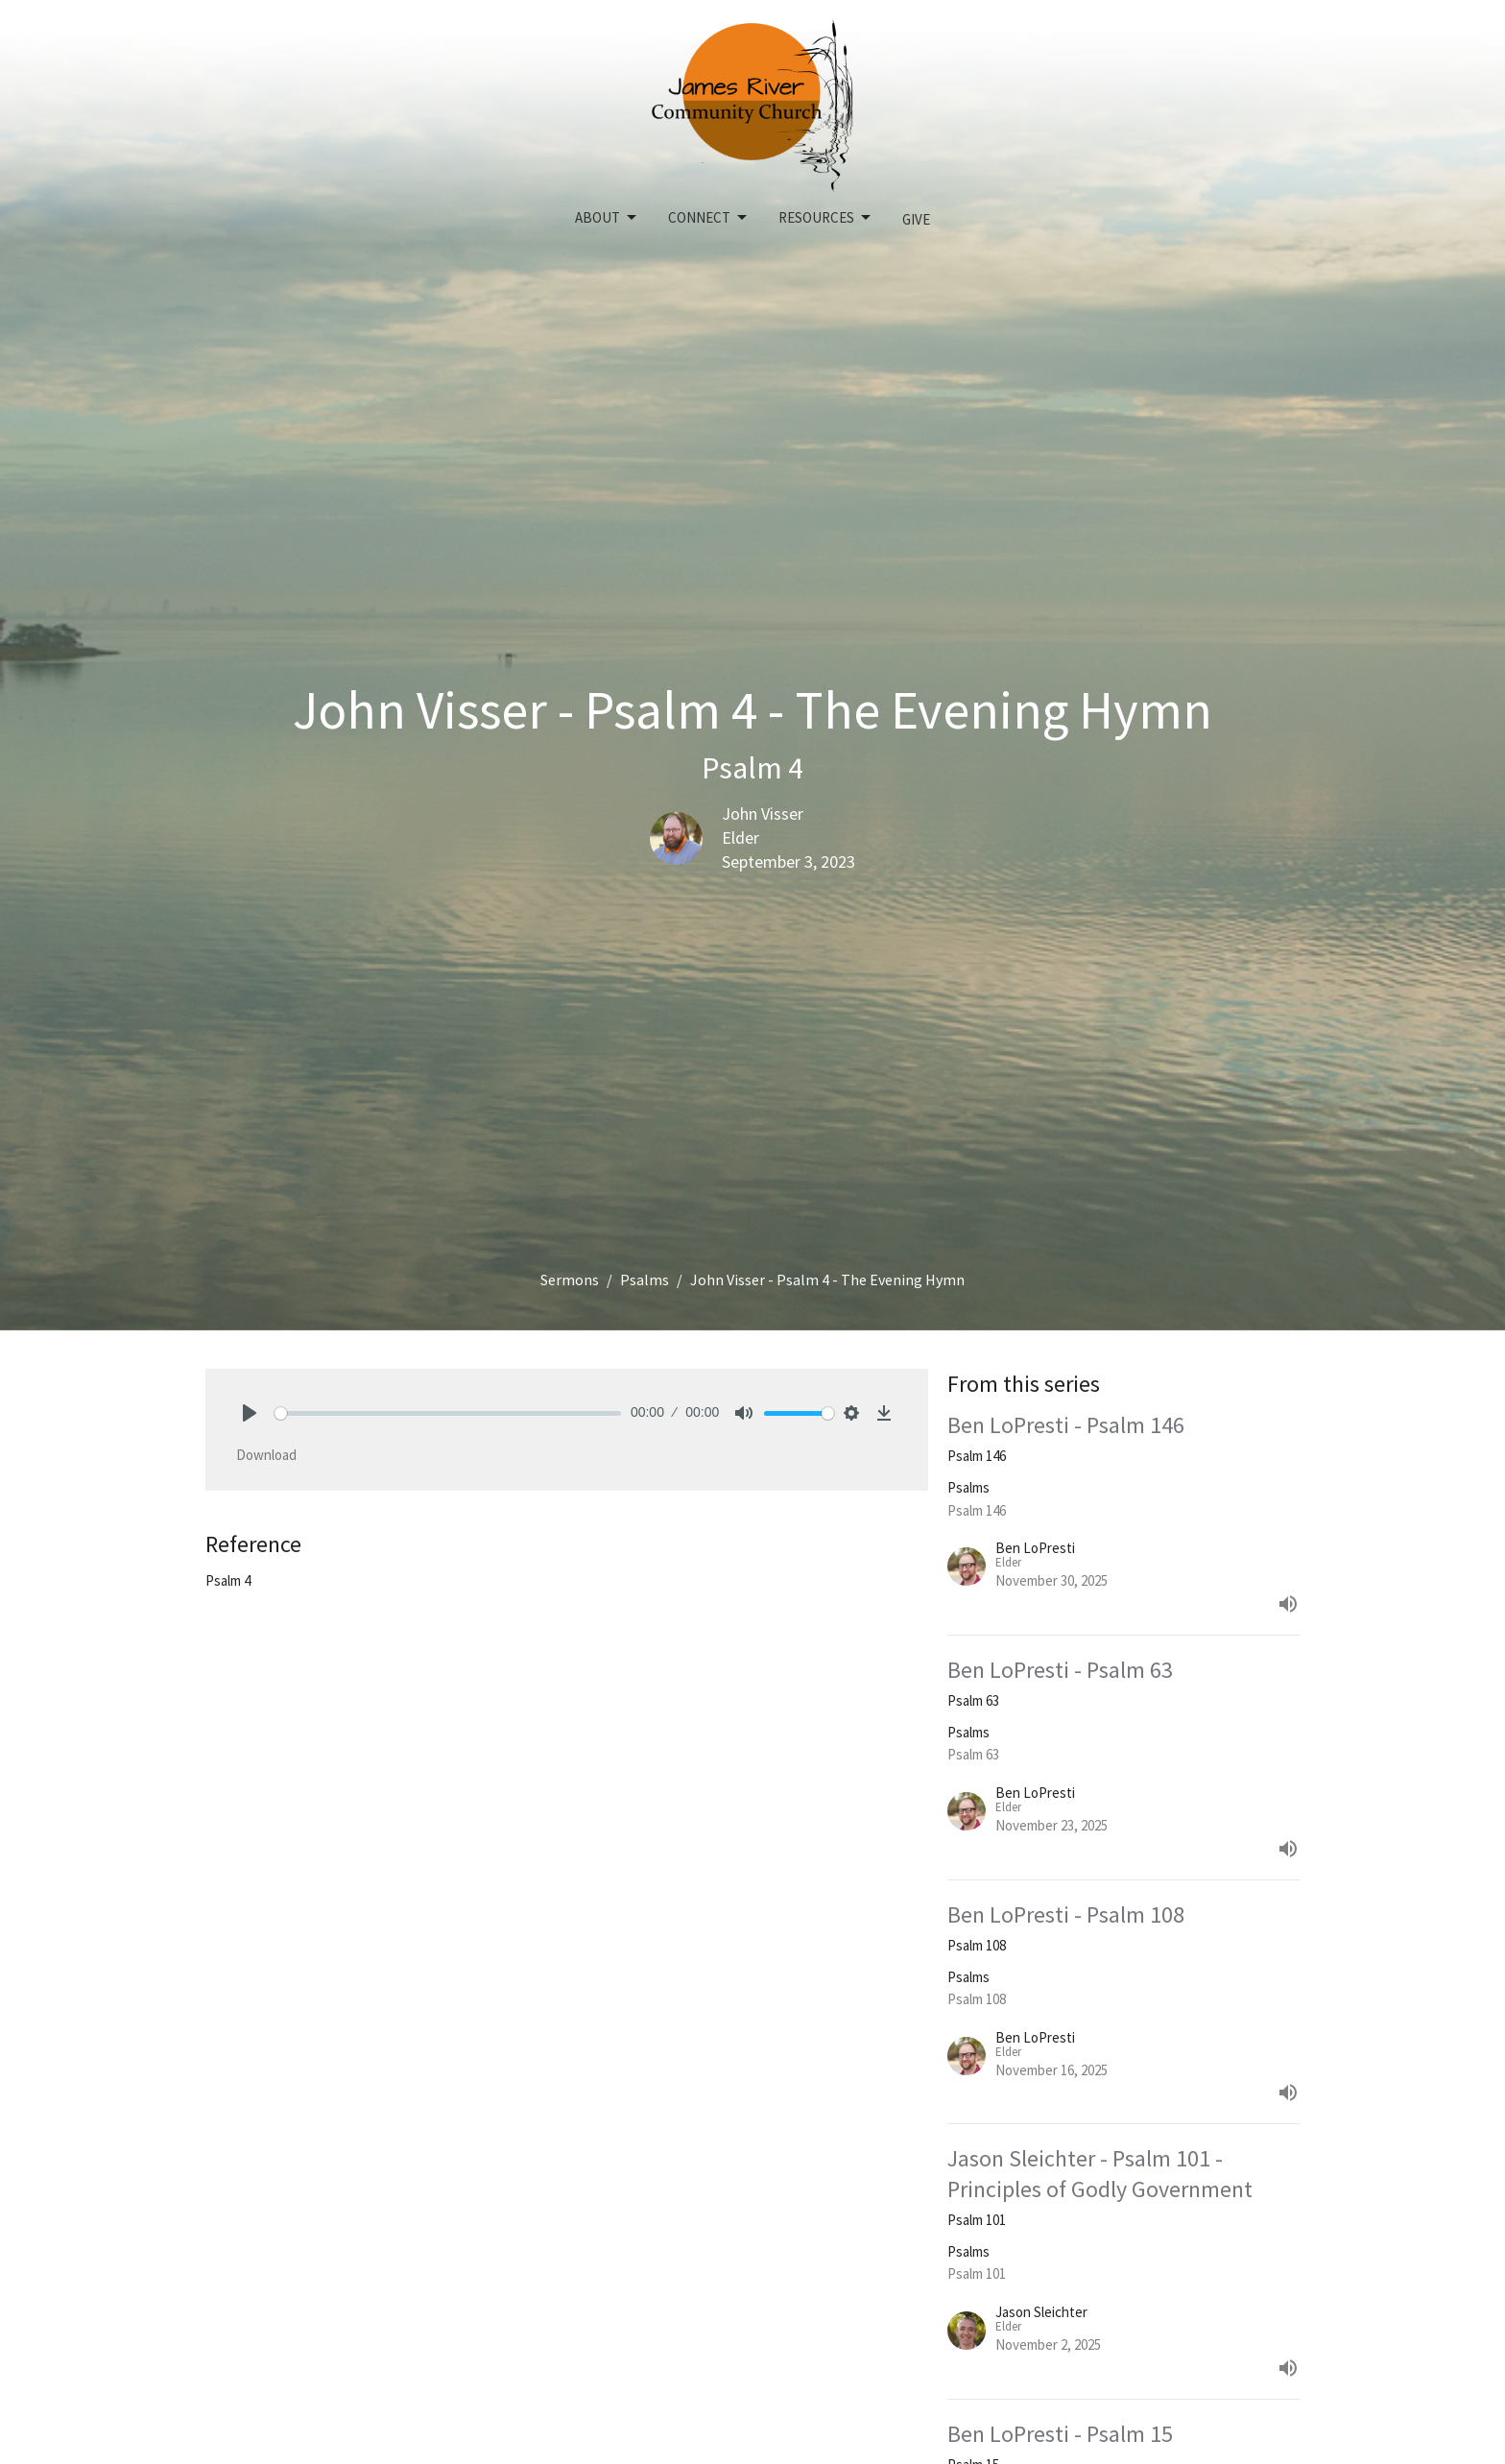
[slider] (448, 1413)
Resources (825, 217)
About (607, 217)
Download (266, 1455)
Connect (709, 217)
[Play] (249, 1413)
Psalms (644, 1279)
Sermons (569, 1279)
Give (916, 219)
